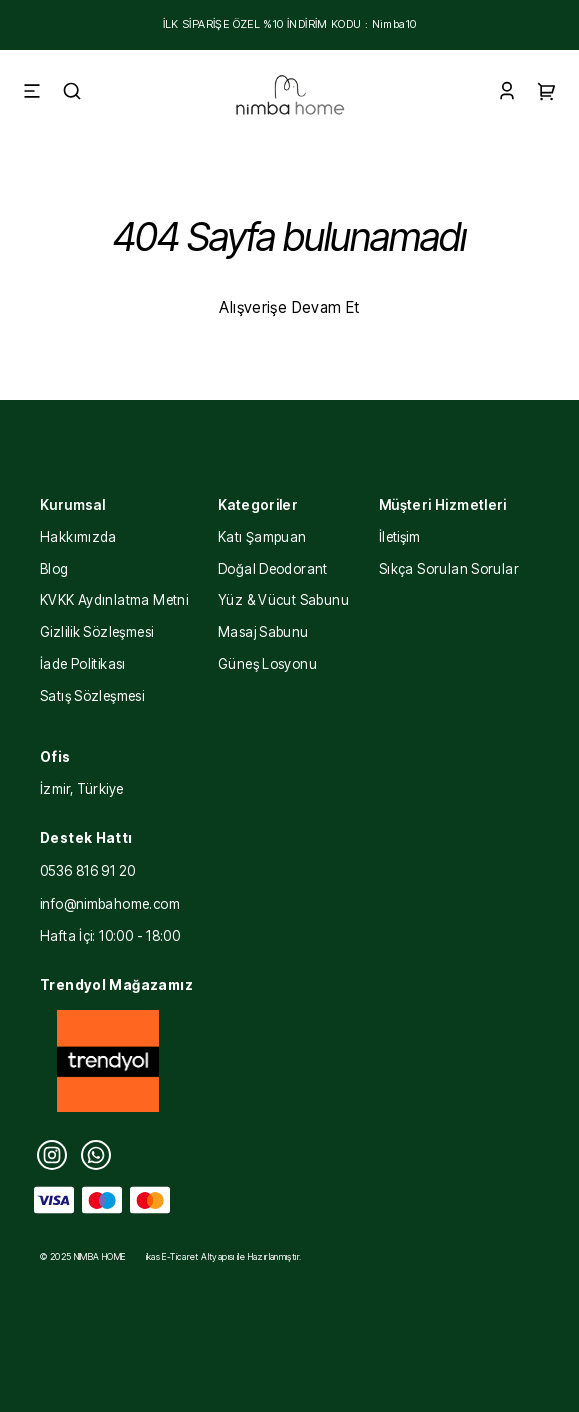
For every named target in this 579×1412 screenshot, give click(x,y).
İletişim (399, 537)
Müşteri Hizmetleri (443, 505)
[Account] (507, 93)
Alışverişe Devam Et (289, 307)
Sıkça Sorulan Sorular (449, 569)
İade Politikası (83, 664)
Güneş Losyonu (267, 664)
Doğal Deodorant (273, 569)
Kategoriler (258, 505)
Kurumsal (72, 505)
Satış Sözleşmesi (92, 696)
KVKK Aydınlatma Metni (114, 600)
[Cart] (547, 93)
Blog (54, 569)
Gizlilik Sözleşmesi (96, 632)
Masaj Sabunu (263, 632)
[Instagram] (52, 1155)
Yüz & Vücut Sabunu (283, 600)
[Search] (72, 93)
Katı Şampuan (262, 537)
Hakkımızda (78, 537)
